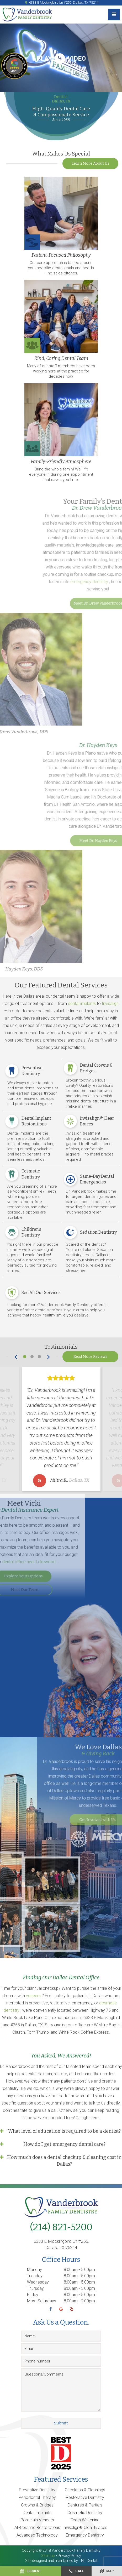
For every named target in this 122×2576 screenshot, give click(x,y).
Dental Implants (37, 2512)
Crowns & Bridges (37, 2505)
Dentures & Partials (85, 2505)
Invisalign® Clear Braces (84, 2527)
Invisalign (110, 1003)
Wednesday (38, 2282)
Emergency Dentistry (85, 2535)
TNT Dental (88, 2560)
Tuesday (35, 2275)
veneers (34, 1995)
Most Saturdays (41, 2300)
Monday (34, 2269)
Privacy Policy (69, 2556)
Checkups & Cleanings (85, 2489)
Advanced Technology (37, 2535)
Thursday (35, 2288)
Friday (32, 2294)
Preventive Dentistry (37, 2489)
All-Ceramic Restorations (37, 2527)
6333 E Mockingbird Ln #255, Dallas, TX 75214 (61, 3)
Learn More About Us (90, 163)
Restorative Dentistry (85, 2497)
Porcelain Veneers (37, 2519)
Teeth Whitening (85, 2519)
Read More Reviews (90, 1356)
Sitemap (48, 2556)
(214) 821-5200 (61, 2227)
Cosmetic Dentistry (84, 2512)
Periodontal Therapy (37, 2497)
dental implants (82, 1003)
